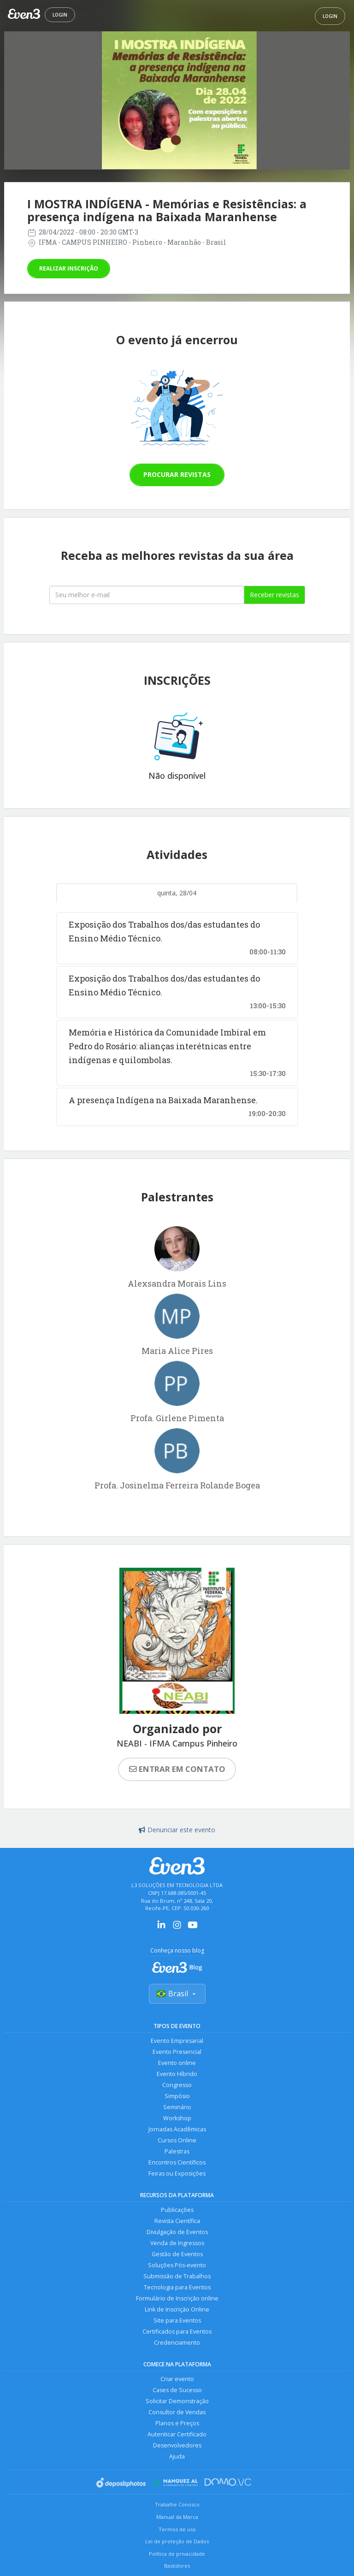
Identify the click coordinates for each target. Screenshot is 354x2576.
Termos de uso (177, 2529)
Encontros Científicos (177, 2162)
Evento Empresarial (177, 2041)
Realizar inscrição (68, 268)
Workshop (177, 2118)
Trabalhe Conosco (177, 2504)
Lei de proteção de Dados (177, 2541)
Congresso (177, 2085)
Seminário (177, 2107)
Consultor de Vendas (177, 2412)
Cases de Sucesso (177, 2390)
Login (60, 15)
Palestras (177, 2151)
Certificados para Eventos (177, 2331)
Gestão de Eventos (177, 2254)
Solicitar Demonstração (177, 2401)
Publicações (177, 2210)
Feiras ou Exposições (177, 2173)
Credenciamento (177, 2343)
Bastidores (177, 2565)
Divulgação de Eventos (177, 2232)
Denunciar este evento (177, 1829)
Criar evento (177, 2379)
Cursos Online (177, 2140)
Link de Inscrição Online (177, 2309)
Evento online (177, 2063)
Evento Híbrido (177, 2074)
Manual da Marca (177, 2516)
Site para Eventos (177, 2320)
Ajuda (177, 2456)
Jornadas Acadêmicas (177, 2129)
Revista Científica (177, 2221)
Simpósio (177, 2096)
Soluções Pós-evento (177, 2265)
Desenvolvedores (177, 2445)
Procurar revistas (177, 474)
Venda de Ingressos (177, 2243)
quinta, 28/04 (176, 892)
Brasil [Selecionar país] (177, 1993)
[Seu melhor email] (146, 595)
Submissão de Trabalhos (177, 2276)
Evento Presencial (177, 2052)
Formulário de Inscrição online (177, 2298)
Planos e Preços (177, 2423)
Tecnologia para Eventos (177, 2287)
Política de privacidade (177, 2553)
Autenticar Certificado (177, 2434)
